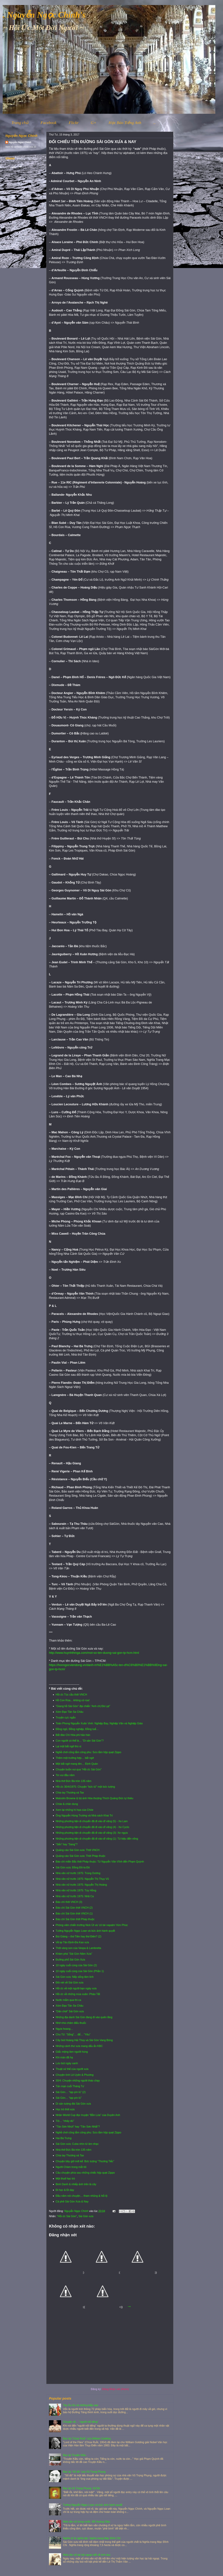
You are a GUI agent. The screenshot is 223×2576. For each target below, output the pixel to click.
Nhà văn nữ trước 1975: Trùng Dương (78, 1873)
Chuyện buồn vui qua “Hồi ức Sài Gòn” (79, 1769)
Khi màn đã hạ (64, 2057)
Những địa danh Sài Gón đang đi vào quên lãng (84, 2017)
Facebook (49, 122)
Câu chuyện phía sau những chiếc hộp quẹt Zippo (85, 2172)
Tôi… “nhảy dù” (65, 2121)
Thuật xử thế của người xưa (72, 2069)
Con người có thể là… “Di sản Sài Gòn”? (80, 1740)
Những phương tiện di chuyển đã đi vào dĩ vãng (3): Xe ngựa (92, 1832)
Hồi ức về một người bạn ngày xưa (76, 1988)
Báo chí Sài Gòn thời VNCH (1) (74, 1913)
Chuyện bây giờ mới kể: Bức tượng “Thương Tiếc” (85, 2161)
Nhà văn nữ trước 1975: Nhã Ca (75, 1896)
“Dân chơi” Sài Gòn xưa (70, 2011)
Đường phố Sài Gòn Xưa (70, 1959)
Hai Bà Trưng (63, 2138)
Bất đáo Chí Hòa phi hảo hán (73, 1735)
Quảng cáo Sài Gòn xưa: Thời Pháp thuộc (80, 1855)
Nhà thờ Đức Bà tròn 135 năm (73, 1781)
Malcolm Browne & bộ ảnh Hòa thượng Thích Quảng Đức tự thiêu (94, 1798)
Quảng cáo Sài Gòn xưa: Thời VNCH (77, 1850)
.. (154, 122)
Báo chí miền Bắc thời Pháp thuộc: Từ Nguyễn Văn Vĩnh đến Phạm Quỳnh (100, 1861)
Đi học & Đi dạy (65, 2190)
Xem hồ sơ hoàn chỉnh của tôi (20, 146)
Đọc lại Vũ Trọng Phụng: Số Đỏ (81, 2488)
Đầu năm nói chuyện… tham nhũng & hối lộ (81, 2195)
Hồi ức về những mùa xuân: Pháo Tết (78, 1994)
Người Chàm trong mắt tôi (71, 2167)
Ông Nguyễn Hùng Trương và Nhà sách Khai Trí (84, 1815)
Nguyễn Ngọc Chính (20, 142)
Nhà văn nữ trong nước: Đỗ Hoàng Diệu (86, 2521)
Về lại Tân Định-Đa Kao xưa (72, 1942)
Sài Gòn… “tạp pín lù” (69, 2097)
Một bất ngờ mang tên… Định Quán (77, 1763)
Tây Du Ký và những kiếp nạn (80, 2405)
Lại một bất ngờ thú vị (68, 1746)
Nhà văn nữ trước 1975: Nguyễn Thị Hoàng (81, 1884)
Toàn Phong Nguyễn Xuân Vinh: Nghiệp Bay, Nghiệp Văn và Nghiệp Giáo (99, 1723)
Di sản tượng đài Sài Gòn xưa (73, 2103)
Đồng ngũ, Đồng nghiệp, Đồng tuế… (77, 1729)
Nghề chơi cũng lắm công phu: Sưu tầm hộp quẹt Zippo (88, 1752)
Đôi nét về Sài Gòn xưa (69, 1982)
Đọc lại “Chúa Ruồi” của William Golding (86, 2438)
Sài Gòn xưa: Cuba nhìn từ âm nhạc (77, 2143)
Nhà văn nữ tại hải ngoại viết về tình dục (86, 2554)
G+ (93, 122)
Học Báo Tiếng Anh (125, 122)
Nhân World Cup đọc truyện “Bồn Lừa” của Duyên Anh (88, 2115)
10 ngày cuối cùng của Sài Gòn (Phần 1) (80, 1971)
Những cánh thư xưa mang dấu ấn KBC (79, 2046)
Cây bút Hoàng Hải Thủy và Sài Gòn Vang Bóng (84, 2040)
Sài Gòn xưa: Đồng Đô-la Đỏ (73, 1867)
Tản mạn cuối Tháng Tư (70, 2086)
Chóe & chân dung (67, 1804)
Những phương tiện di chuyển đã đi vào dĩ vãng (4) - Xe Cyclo (92, 1827)
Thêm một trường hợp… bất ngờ (75, 1757)
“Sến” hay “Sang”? (66, 1844)
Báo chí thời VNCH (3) (69, 1902)
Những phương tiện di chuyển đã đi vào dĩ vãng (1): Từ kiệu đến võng (97, 1838)
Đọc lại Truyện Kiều (74, 2455)
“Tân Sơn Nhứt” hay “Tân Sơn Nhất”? (78, 2126)
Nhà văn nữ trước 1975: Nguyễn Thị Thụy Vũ (82, 1878)
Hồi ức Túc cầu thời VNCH (71, 1694)
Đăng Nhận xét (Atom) (115, 2389)
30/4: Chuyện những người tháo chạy (78, 2080)
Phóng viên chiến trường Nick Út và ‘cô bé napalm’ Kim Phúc (92, 1925)
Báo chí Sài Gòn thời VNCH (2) (74, 1907)
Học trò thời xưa (65, 2109)
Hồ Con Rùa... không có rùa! (73, 1700)
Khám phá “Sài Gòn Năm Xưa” (74, 1953)
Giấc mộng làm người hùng (72, 2051)
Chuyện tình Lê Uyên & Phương (75, 2074)
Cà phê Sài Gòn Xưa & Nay (72, 2201)
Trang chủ (19, 122)
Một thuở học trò (65, 2178)
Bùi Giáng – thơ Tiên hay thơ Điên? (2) (78, 1936)
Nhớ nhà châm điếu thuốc (71, 2022)
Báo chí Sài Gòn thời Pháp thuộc (75, 1919)
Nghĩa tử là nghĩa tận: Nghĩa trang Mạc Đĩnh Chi (91, 2538)
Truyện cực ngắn (66, 1717)
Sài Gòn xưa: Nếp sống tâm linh (75, 1976)
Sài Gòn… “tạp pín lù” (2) (71, 2092)
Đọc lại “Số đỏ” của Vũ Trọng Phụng (84, 2471)
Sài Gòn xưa (85, 2216)
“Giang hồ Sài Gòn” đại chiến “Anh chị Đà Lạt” (83, 1706)
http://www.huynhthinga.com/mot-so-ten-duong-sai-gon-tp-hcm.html (94, 1652)
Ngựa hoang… (64, 2028)
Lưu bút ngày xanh (67, 2063)
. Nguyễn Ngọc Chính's (44, 14)
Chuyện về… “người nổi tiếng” (80, 2421)
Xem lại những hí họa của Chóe (74, 1809)
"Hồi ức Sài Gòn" (67, 2216)
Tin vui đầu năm (65, 1775)
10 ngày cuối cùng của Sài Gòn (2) (76, 1965)
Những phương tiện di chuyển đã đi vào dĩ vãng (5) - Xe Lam (92, 1821)
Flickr (74, 122)
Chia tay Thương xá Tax (70, 1792)
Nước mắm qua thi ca (68, 2000)
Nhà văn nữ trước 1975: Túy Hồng (76, 1890)
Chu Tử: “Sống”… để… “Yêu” (73, 2034)
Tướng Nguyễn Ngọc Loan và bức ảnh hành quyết (85, 1930)
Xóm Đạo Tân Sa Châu (69, 1711)
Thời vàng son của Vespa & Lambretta (78, 1948)
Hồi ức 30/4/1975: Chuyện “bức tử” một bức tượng (85, 1786)
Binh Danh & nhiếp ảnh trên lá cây (76, 2184)
